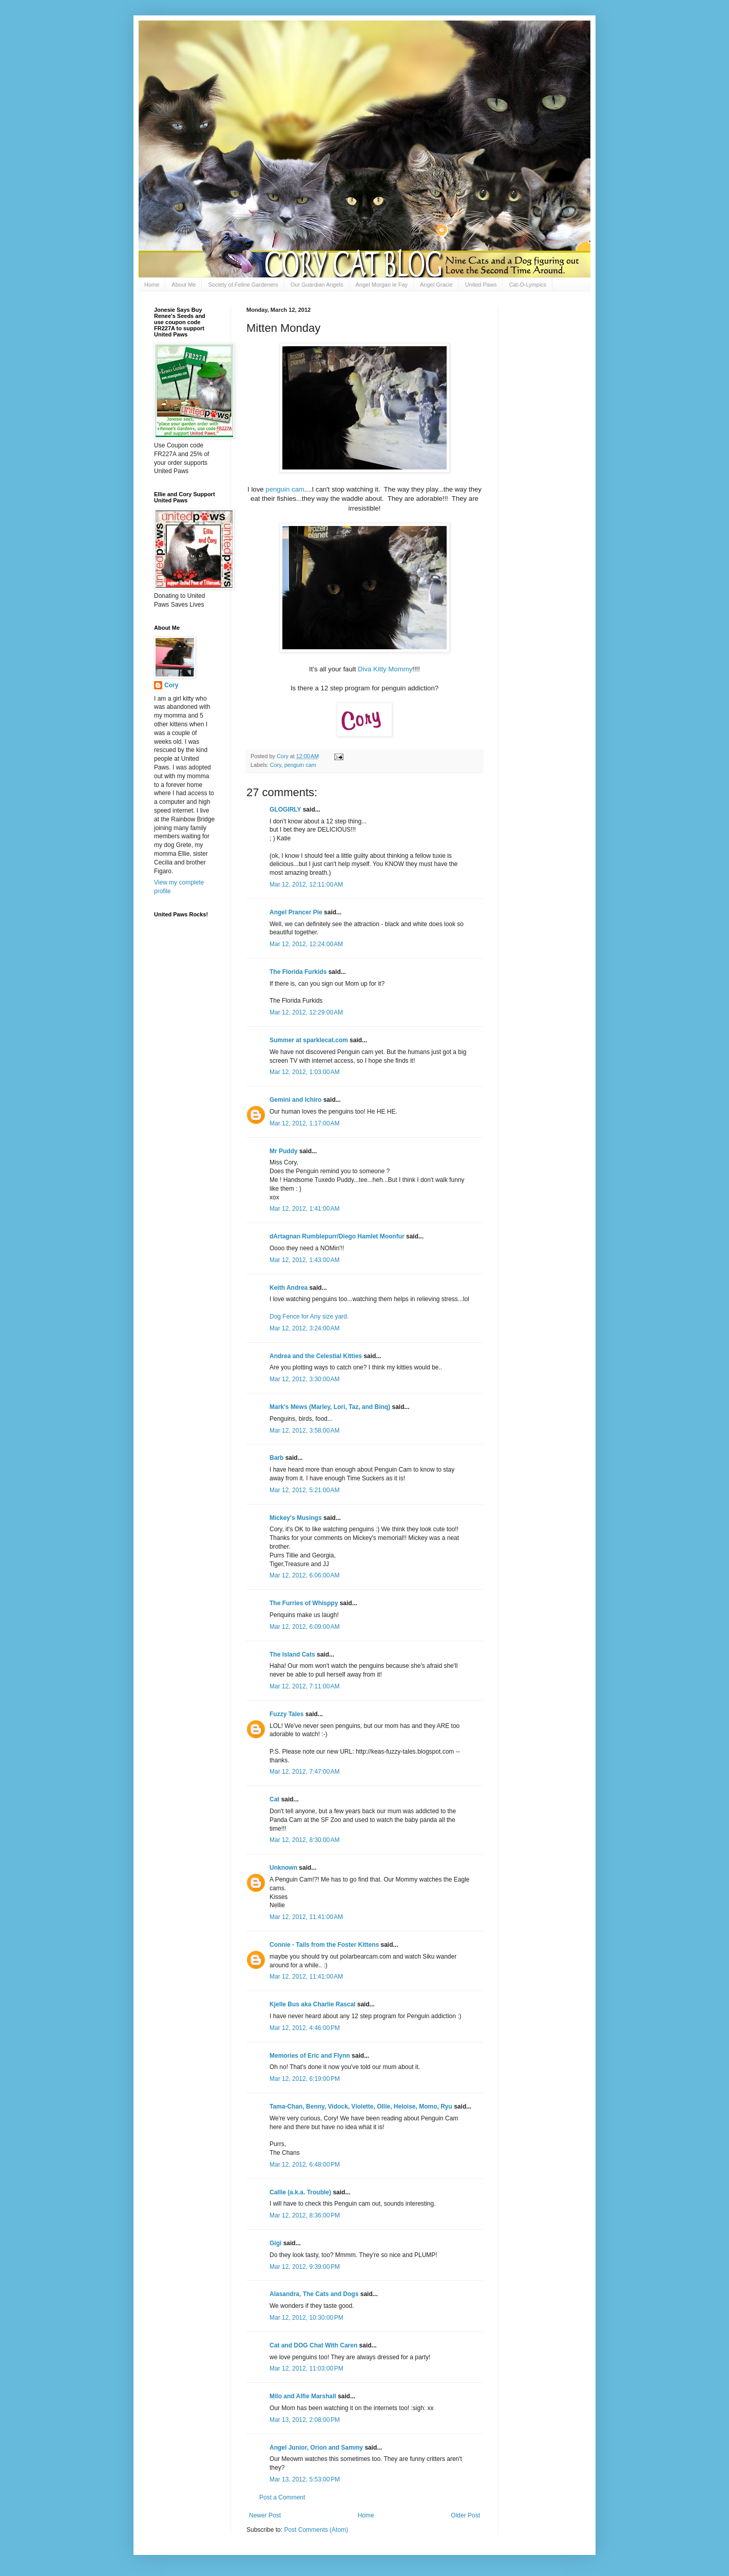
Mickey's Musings (296, 1517)
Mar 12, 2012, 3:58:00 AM (304, 1430)
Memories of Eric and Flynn (310, 2055)
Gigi (275, 2243)
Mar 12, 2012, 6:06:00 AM (304, 1575)
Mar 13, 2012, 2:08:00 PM (305, 2419)
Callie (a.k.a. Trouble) (300, 2192)
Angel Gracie (436, 284)
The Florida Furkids (298, 971)
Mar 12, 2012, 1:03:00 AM (304, 1072)
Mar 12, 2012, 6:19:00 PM (305, 2078)
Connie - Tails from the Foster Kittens (324, 1944)
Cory (275, 765)
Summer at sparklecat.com (309, 1040)
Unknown (283, 1867)
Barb (277, 1457)
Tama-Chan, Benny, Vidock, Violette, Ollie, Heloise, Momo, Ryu (361, 2106)
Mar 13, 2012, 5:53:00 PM (305, 2479)
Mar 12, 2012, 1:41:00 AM (304, 1208)
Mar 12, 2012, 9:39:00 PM (305, 2266)
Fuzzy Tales (286, 1714)
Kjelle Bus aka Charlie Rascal (312, 2004)
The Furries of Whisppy (304, 1603)
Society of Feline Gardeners (243, 284)
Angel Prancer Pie (296, 912)
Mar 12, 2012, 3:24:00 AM (304, 1328)
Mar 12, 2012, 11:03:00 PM (306, 2368)
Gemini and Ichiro (295, 1099)
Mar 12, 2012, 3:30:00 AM (304, 1379)
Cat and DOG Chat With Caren (313, 2345)
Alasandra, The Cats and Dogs (314, 2294)
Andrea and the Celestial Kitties (316, 1356)
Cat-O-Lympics (527, 284)
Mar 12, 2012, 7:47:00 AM (304, 1771)
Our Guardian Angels (317, 284)
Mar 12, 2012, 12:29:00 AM (306, 1012)
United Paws (481, 284)
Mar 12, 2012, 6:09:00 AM (304, 1626)
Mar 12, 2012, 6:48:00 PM (305, 2164)
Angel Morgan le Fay (382, 284)
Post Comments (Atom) (316, 2529)
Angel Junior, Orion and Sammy (316, 2447)
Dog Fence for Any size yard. (309, 1316)
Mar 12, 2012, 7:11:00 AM (304, 1686)
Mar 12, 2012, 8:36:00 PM (305, 2215)
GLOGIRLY (285, 809)
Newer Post (265, 2515)
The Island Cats (292, 1654)
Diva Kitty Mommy (385, 669)
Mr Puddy (284, 1151)
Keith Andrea (289, 1287)
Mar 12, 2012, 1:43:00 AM (304, 1260)
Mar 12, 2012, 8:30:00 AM (304, 1840)
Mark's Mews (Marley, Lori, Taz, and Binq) (330, 1407)
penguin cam (284, 489)
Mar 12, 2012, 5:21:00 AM (304, 1490)
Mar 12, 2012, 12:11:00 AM (306, 884)
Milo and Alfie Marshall (303, 2396)
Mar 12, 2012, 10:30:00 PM (306, 2317)
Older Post (465, 2515)
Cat (274, 1799)
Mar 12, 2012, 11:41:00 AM (306, 1917)
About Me (183, 284)
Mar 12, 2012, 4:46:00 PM (305, 2028)
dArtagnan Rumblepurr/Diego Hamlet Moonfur (337, 1236)
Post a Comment (282, 2497)
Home (151, 284)
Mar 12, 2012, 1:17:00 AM (304, 1123)
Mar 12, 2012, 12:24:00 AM (306, 944)
